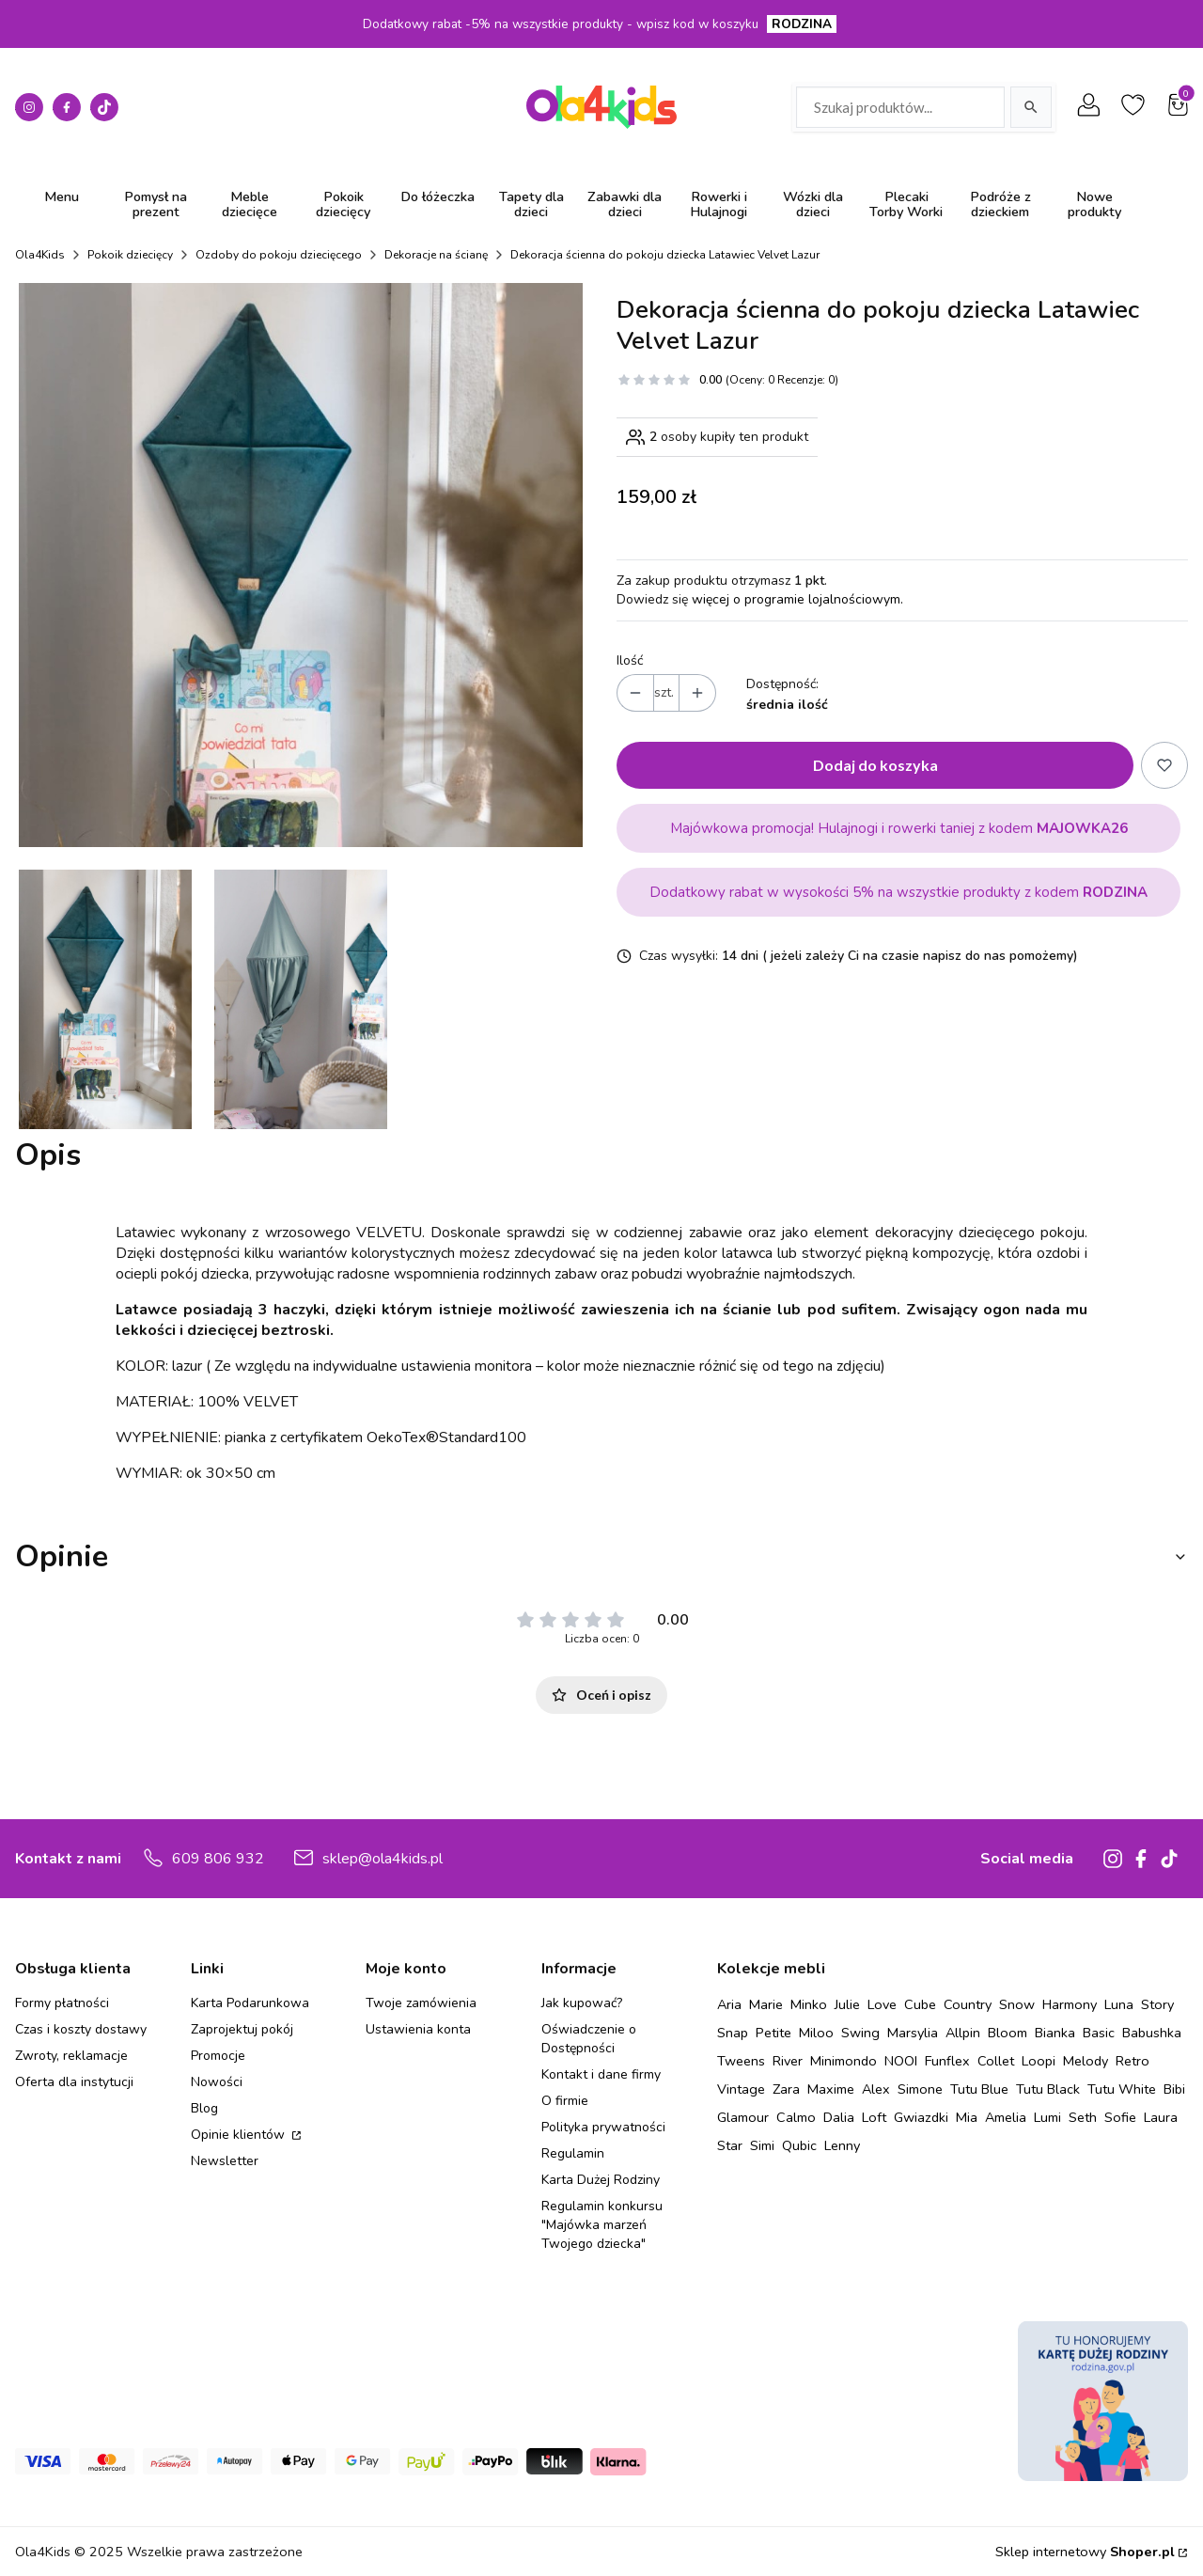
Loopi (1038, 2060)
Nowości (216, 2082)
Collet (995, 2060)
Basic (1099, 2032)
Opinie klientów (240, 2135)
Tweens (741, 2060)
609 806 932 (218, 1858)
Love (882, 2004)
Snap (732, 2032)
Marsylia (912, 2032)
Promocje (218, 2056)
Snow (1017, 2004)
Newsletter (224, 2161)
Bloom (1007, 2032)
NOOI (900, 2060)
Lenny (842, 2145)
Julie (847, 2004)
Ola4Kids (40, 254)
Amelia (1005, 2117)
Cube (920, 2004)
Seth (1083, 2117)
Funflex (947, 2060)
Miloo (816, 2032)
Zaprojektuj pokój (242, 2029)
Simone (920, 2089)
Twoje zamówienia (421, 2003)
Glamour (743, 2117)
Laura (1161, 2117)
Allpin (962, 2032)
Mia (966, 2117)
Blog (204, 2108)
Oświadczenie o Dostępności (588, 2038)
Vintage (741, 2089)
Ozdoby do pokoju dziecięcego (278, 254)
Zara (786, 2089)
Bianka (1055, 2032)
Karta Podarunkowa (250, 2003)
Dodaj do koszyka (875, 765)
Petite (773, 2032)
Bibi (1174, 2089)
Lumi (1047, 2117)
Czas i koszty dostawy (81, 2029)
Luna (1118, 2004)
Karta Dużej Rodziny (600, 2180)
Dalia (838, 2117)
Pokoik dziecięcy (130, 254)
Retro (1132, 2060)
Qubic (799, 2145)
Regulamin (572, 2153)
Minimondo (843, 2060)
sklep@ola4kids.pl (382, 1858)
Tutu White (1121, 2089)
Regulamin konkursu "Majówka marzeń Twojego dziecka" (602, 2225)
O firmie (564, 2101)
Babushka (1151, 2032)
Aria (729, 2004)
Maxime (830, 2089)
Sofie (1120, 2117)
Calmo (796, 2117)
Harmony (1069, 2004)
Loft (874, 2117)
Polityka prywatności (603, 2127)
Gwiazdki (921, 2117)
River (788, 2060)
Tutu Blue (979, 2089)
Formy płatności (62, 2003)
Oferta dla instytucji (74, 2082)
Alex (876, 2089)
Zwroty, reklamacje (71, 2056)
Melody (1085, 2060)
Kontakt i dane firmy (601, 2074)
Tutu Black (1048, 2089)
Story (1157, 2004)
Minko (808, 2004)
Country (968, 2004)
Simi (762, 2145)
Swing (860, 2032)
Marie (766, 2004)
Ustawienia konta (418, 2029)
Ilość (630, 660)
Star (729, 2145)
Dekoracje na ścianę (436, 254)
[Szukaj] (1031, 107)
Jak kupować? (581, 2003)
